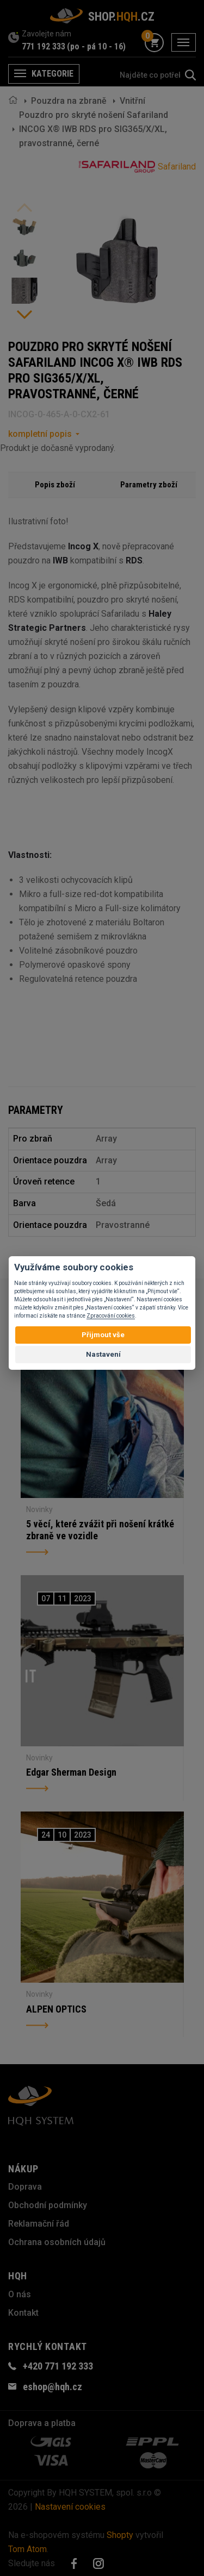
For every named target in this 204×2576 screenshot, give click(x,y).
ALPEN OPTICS (56, 2009)
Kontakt (23, 2313)
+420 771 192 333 (58, 2366)
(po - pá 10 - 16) (96, 46)
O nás (19, 2294)
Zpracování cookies (110, 1316)
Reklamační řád (38, 2223)
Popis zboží (55, 485)
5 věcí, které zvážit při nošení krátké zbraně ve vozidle (100, 1529)
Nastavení (103, 1354)
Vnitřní (132, 101)
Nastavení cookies (70, 2507)
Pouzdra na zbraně (69, 101)
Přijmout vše (103, 1335)
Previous (24, 207)
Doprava (25, 2187)
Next (24, 314)
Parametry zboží (148, 485)
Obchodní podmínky (47, 2205)
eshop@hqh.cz (52, 2386)
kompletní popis (40, 434)
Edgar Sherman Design (71, 1772)
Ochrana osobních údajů (57, 2242)
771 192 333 (43, 46)
